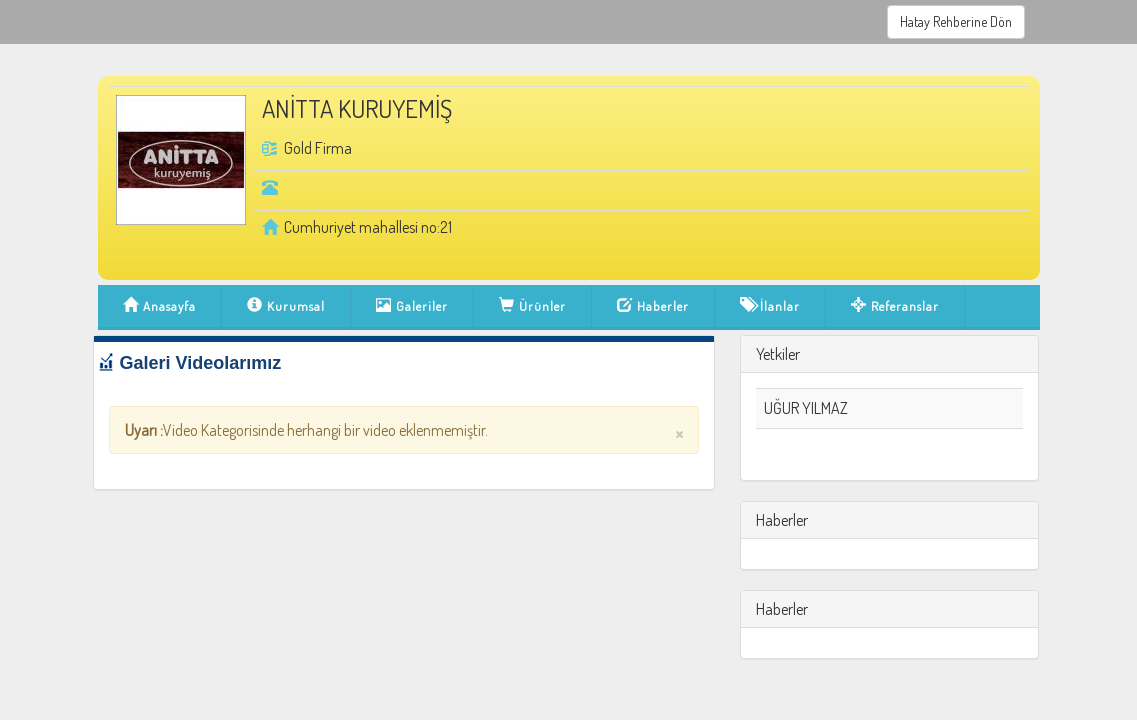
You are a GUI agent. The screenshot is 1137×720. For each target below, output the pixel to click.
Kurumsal (286, 310)
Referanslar (895, 310)
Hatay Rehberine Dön (956, 21)
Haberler (653, 310)
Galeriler (412, 310)
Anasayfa (159, 310)
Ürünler (532, 310)
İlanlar (770, 310)
